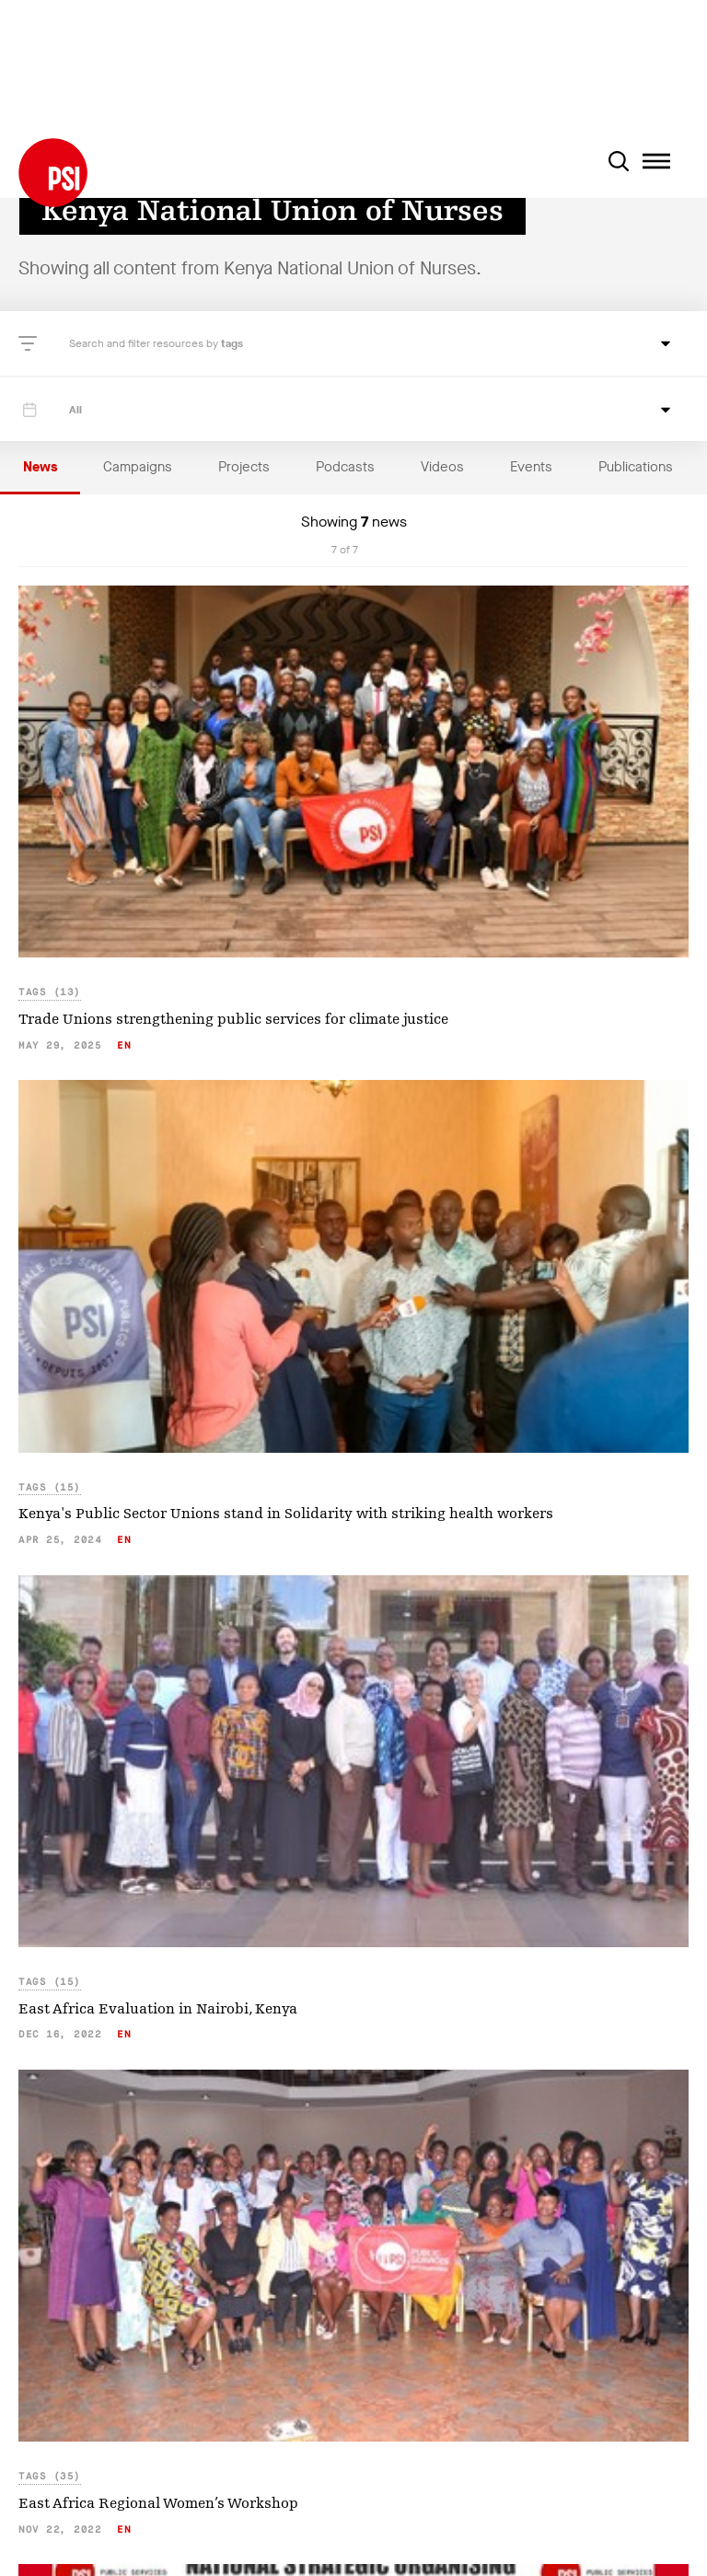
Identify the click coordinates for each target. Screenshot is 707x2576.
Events (531, 467)
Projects (244, 467)
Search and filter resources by (145, 343)
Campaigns (137, 467)
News (40, 467)
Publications (635, 467)
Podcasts (345, 467)
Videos (442, 467)
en (124, 1045)
